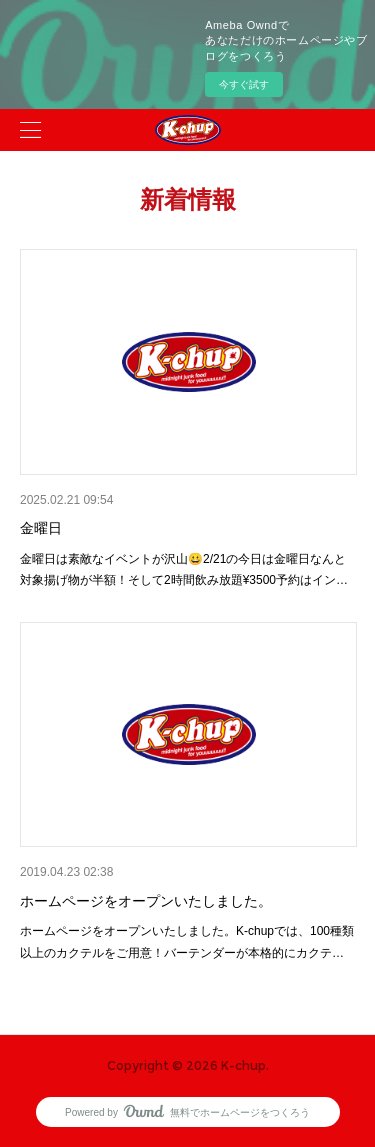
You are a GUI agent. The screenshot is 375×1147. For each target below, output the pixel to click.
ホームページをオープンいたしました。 (146, 901)
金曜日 (41, 528)
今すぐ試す (244, 84)
